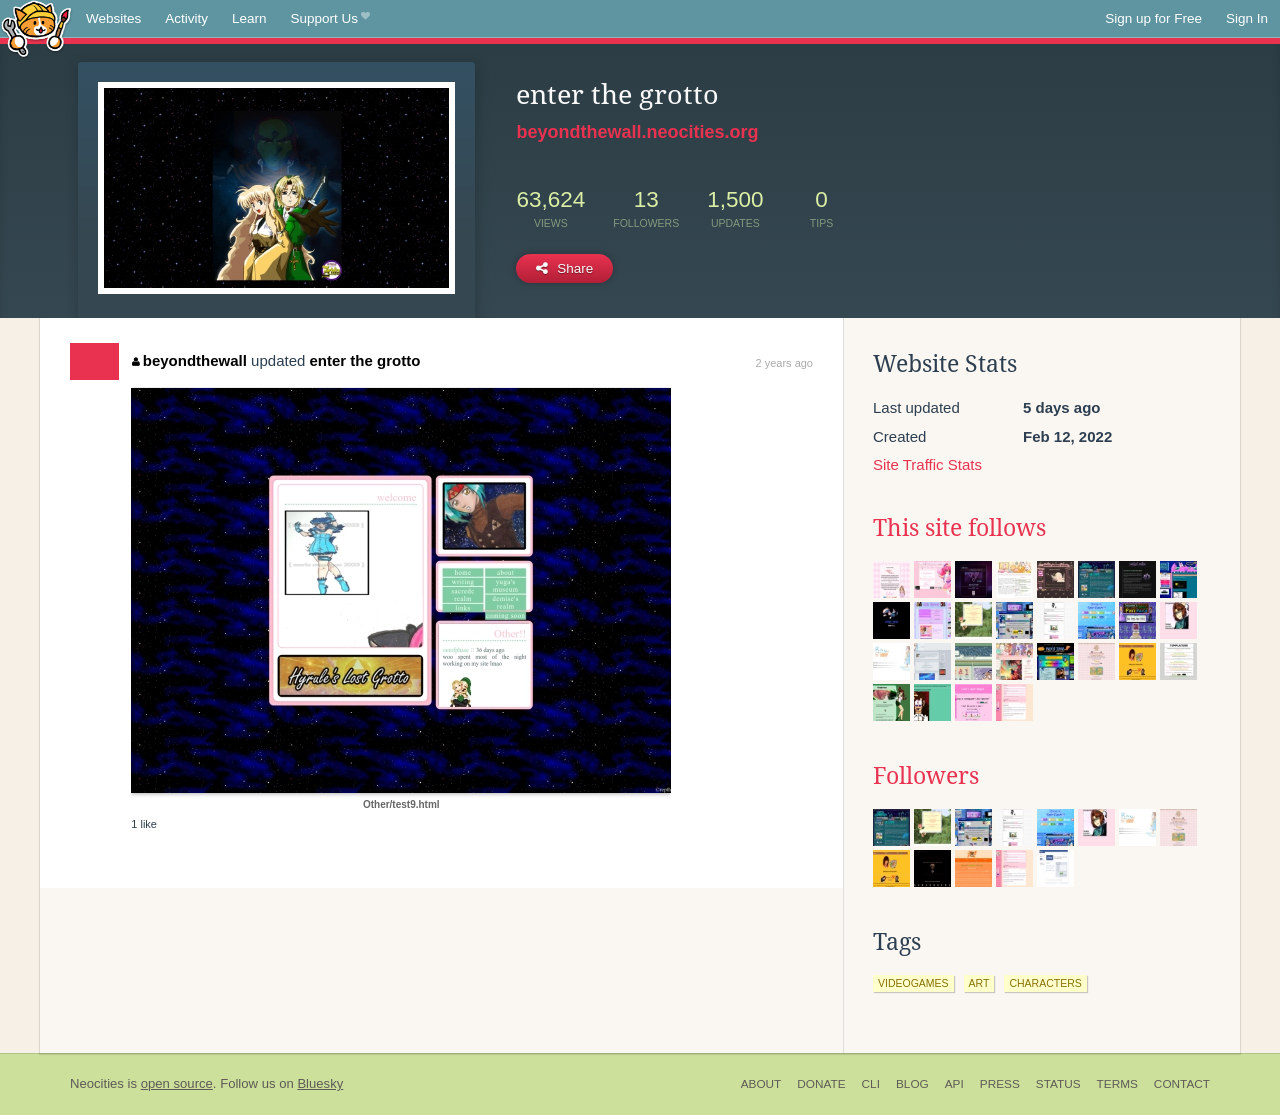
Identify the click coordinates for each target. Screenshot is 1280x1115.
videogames (913, 983)
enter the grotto (365, 360)
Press (1000, 1084)
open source (177, 1083)
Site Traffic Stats (927, 464)
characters (1045, 983)
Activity (186, 18)
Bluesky (320, 1083)
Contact (1182, 1084)
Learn (249, 18)
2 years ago (784, 363)
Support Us (330, 19)
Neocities (97, 1083)
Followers (926, 776)
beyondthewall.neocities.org (637, 132)
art (979, 983)
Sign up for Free (1153, 18)
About (761, 1084)
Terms (1117, 1084)
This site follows (959, 528)
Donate (821, 1084)
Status (1058, 1084)
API (954, 1084)
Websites (113, 18)
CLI (871, 1084)
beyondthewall (189, 360)
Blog (912, 1084)
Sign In (1247, 18)
